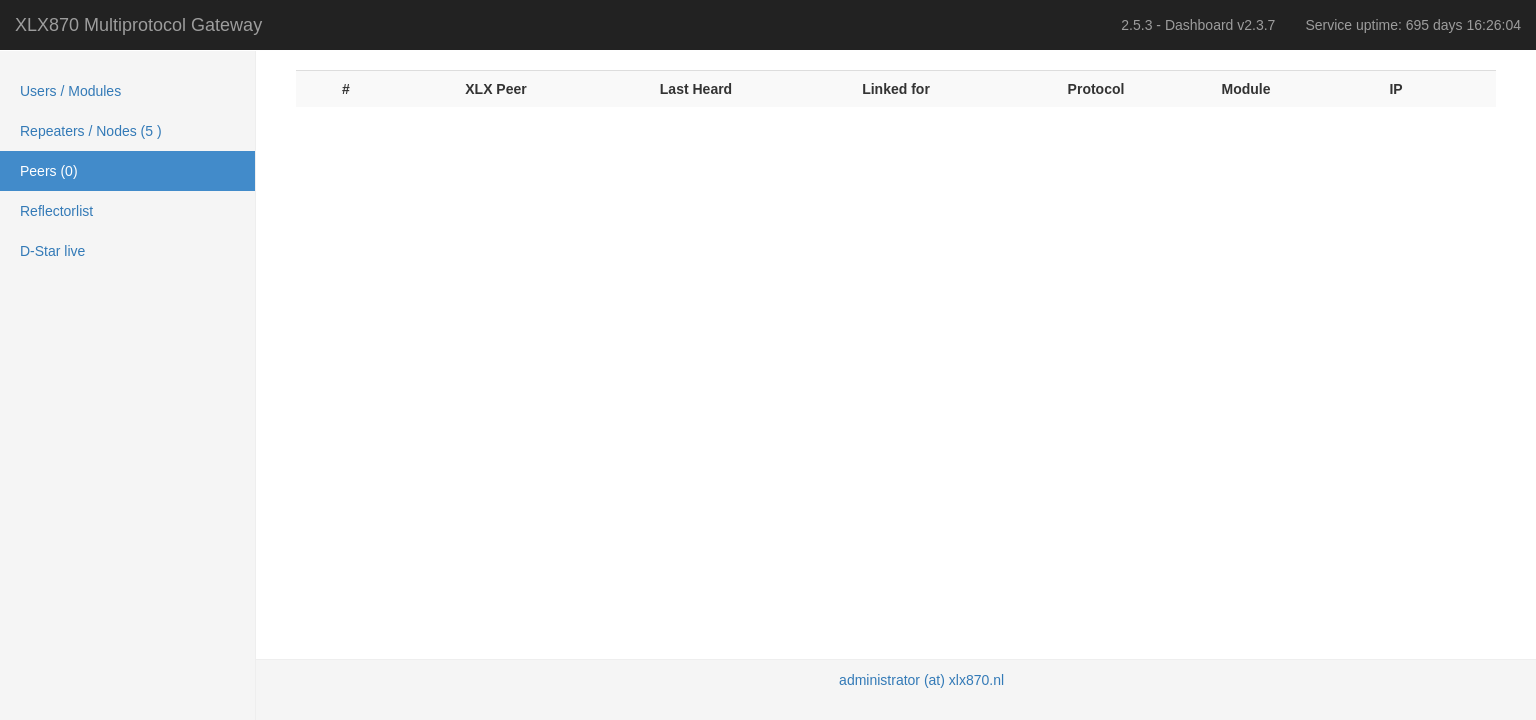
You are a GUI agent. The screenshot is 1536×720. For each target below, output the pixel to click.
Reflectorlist (56, 211)
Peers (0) (49, 171)
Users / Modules (70, 91)
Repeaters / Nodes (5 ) (91, 131)
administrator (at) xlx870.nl (921, 680)
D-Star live (52, 251)
